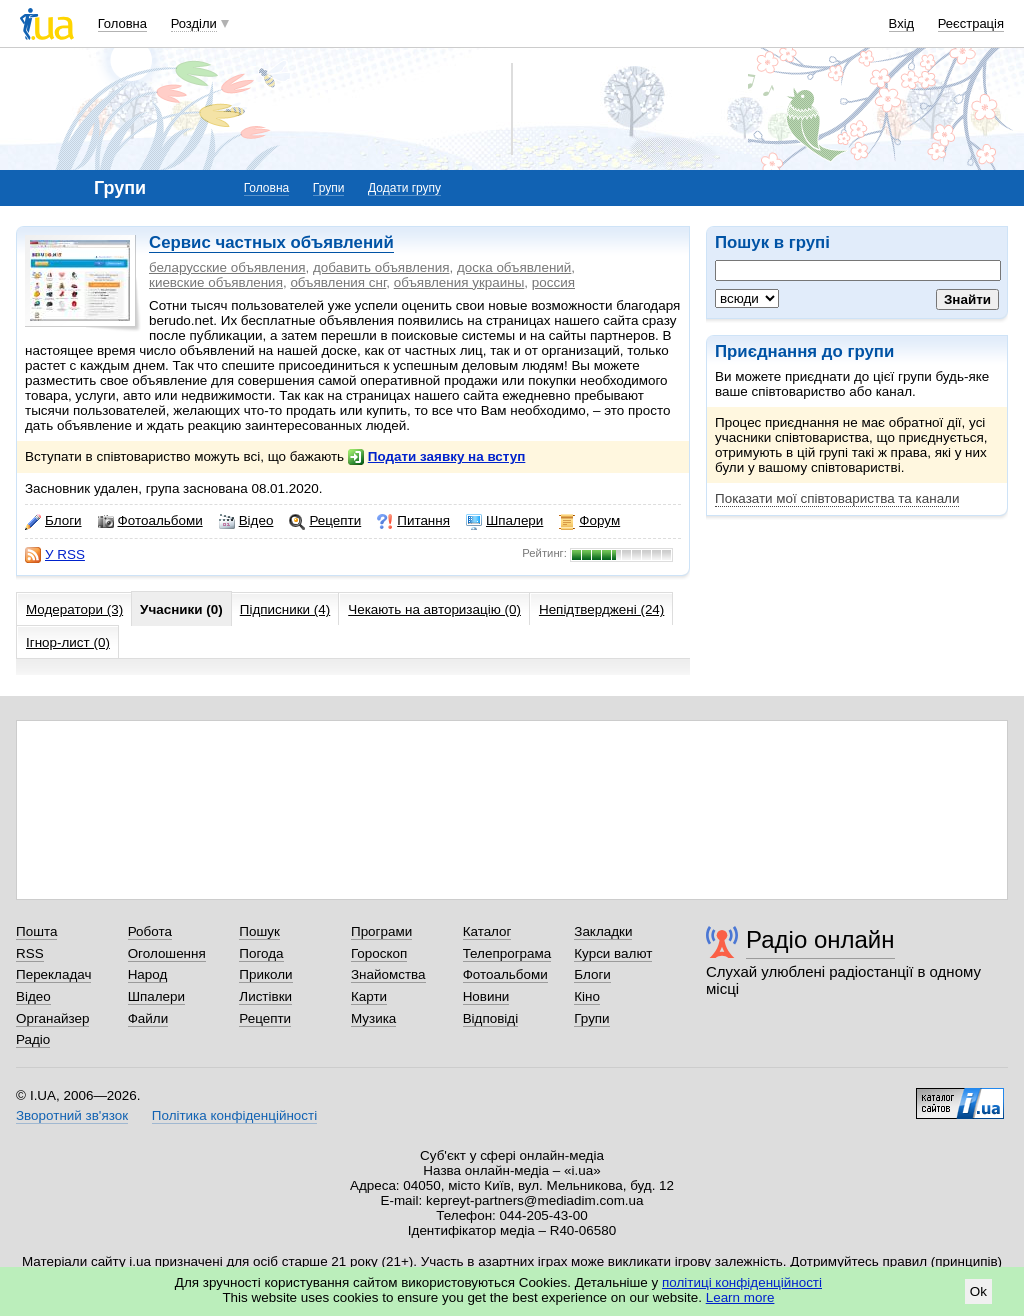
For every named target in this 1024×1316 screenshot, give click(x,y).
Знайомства (388, 974)
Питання (413, 521)
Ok (978, 1291)
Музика (373, 1018)
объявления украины (459, 282)
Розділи (194, 23)
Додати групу (404, 188)
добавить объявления (381, 267)
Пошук (259, 931)
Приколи (265, 974)
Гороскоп (379, 953)
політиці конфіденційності (742, 1282)
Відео (246, 521)
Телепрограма (507, 953)
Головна (122, 23)
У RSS (55, 555)
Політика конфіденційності (234, 1115)
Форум (589, 521)
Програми (381, 931)
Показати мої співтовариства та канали (837, 498)
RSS (30, 953)
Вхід (902, 23)
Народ (148, 974)
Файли (148, 1018)
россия (553, 282)
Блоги (53, 521)
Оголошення (167, 953)
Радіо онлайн (820, 939)
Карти (369, 996)
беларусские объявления (227, 267)
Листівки (265, 996)
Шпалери (504, 521)
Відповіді (491, 1018)
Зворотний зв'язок (72, 1115)
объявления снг (338, 282)
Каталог (487, 931)
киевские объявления (216, 282)
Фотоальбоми (150, 521)
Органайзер (52, 1018)
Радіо (33, 1039)
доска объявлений (514, 267)
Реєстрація (971, 23)
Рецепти (325, 521)
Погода (261, 953)
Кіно (587, 996)
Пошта (36, 931)
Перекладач (53, 974)
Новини (486, 996)
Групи (329, 188)
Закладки (603, 931)
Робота (150, 931)
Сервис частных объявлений (271, 242)
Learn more (740, 1297)
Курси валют (613, 953)
